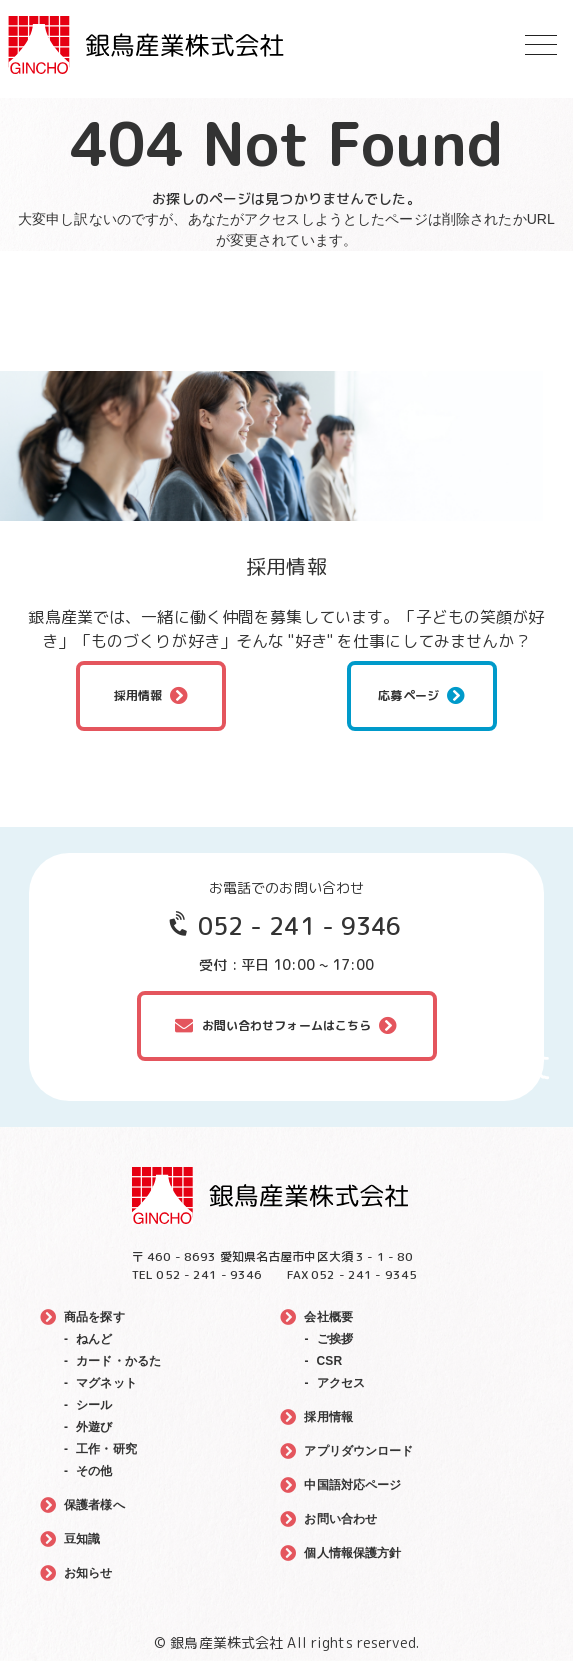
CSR (330, 1361)
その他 (94, 1471)
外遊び (94, 1427)
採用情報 (138, 695)
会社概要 (328, 1317)
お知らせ (88, 1573)
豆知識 (82, 1539)
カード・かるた (118, 1361)
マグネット (106, 1383)
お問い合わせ (340, 1519)
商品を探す (94, 1317)
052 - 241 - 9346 (300, 926)
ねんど (94, 1339)
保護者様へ (94, 1505)
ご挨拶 (335, 1339)
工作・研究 (106, 1449)
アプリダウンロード (358, 1451)
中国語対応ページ (352, 1485)
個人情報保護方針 (352, 1553)
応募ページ (408, 695)
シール (94, 1405)
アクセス (341, 1383)
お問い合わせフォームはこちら (287, 1025)
